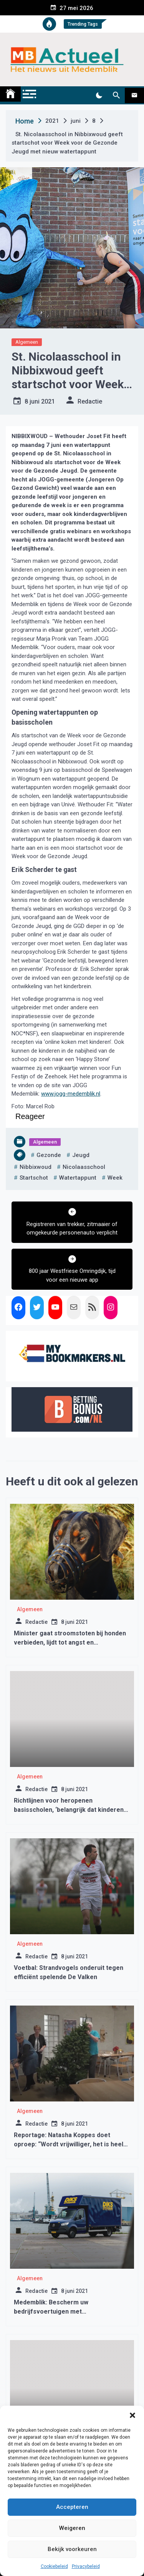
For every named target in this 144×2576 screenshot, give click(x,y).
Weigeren (72, 2528)
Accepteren (72, 2506)
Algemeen (26, 342)
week (115, 1177)
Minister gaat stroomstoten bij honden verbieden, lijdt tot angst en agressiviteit (70, 1642)
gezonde (48, 1155)
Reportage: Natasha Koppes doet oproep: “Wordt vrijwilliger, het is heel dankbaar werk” (68, 2144)
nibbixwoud (35, 1167)
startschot (34, 1177)
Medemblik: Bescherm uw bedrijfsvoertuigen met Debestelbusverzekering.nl (54, 2311)
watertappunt (77, 1177)
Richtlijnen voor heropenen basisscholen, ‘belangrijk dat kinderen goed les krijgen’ (69, 1810)
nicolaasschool (84, 1167)
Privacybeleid (86, 2566)
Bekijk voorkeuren (72, 2549)
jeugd (80, 1155)
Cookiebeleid (54, 2566)
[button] (132, 2415)
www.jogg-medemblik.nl (70, 1093)
